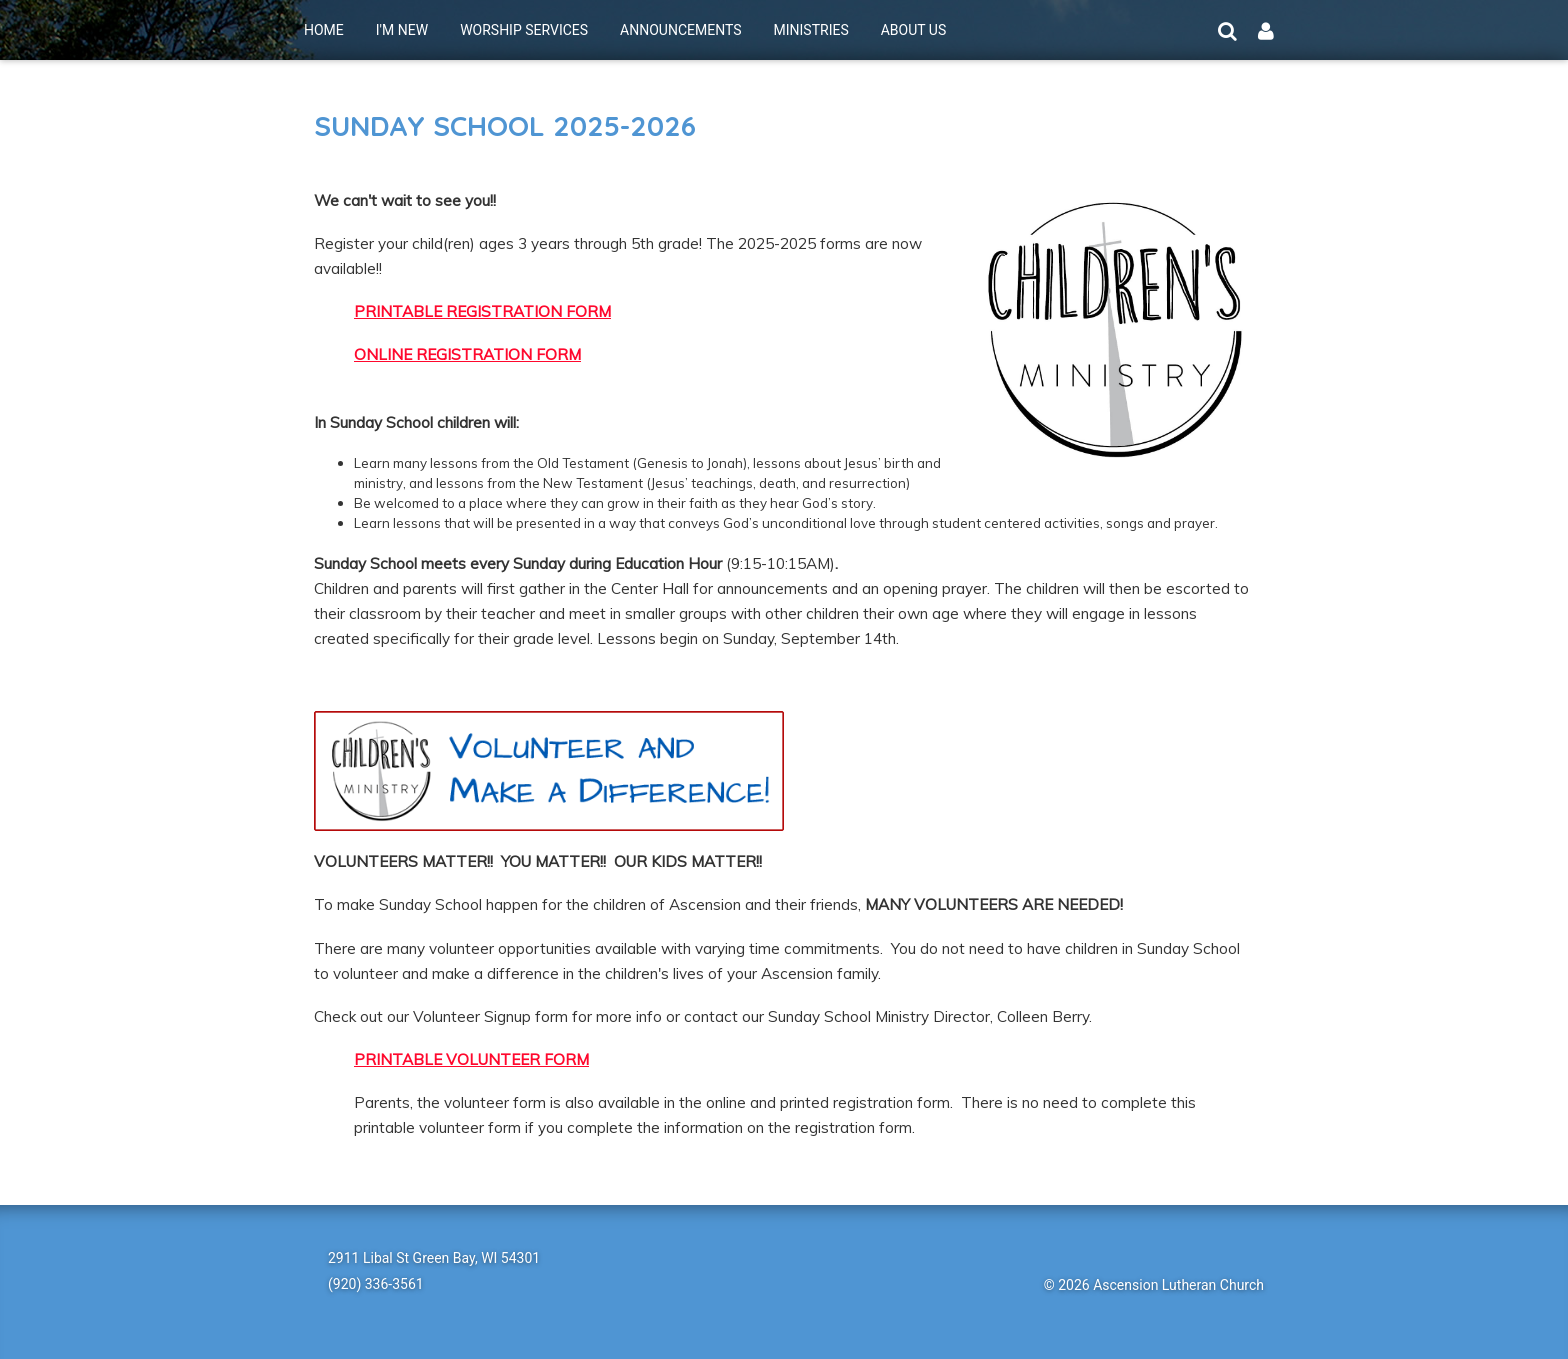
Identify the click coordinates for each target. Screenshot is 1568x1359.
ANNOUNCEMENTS (680, 30)
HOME (324, 30)
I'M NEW (402, 30)
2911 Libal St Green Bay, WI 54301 (434, 1258)
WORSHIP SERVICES (524, 30)
